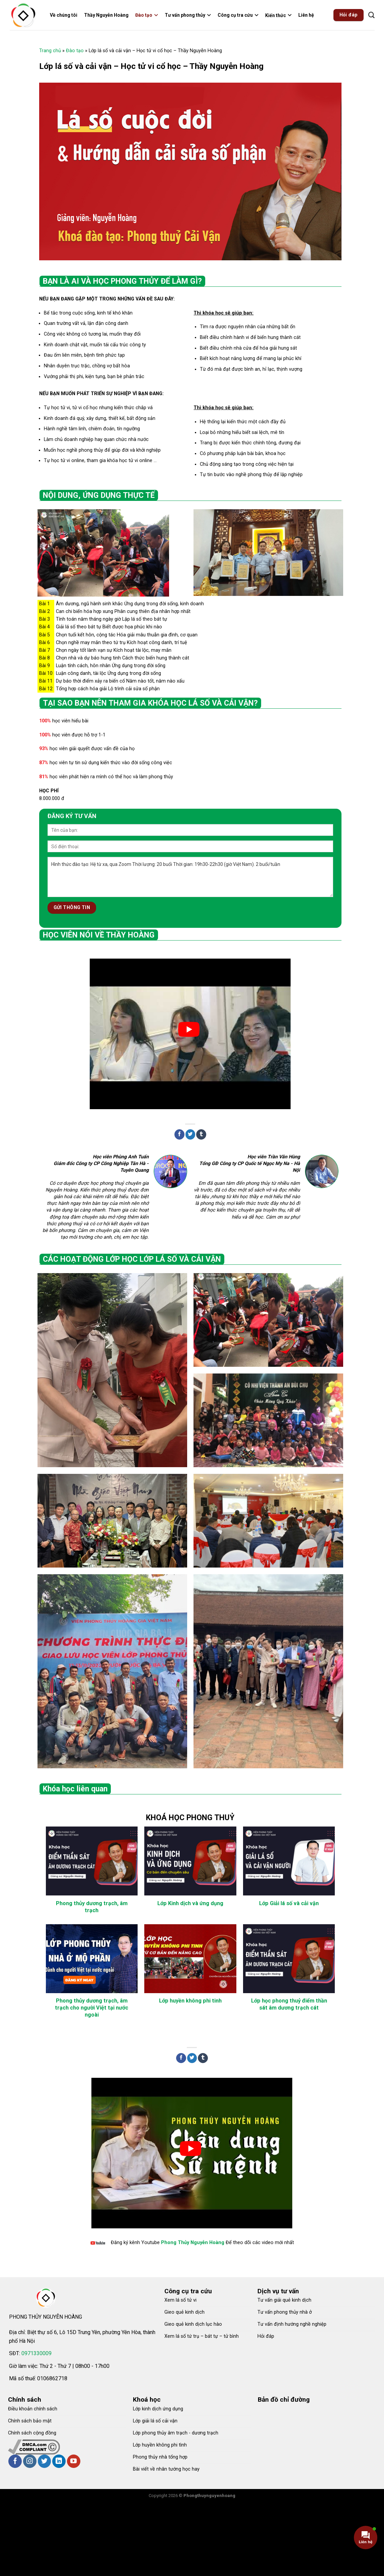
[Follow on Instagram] (29, 2461)
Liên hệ (306, 15)
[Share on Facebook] (179, 1134)
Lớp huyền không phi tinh (190, 2000)
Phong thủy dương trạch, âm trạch (92, 1907)
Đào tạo (146, 15)
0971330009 (36, 2353)
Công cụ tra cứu (238, 15)
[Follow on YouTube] (73, 2461)
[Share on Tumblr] (201, 1134)
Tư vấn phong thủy (188, 15)
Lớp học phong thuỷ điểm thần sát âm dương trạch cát (289, 2004)
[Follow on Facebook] (15, 2461)
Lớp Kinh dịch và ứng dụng (190, 1903)
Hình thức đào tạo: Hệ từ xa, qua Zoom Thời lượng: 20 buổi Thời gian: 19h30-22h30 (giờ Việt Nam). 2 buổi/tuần (190, 877)
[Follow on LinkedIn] (59, 2461)
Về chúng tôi (63, 15)
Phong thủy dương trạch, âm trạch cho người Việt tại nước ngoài (91, 2007)
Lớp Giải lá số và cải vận (289, 1903)
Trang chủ (50, 51)
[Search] (371, 15)
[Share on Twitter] (190, 1134)
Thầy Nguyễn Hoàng (106, 15)
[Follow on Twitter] (44, 2461)
